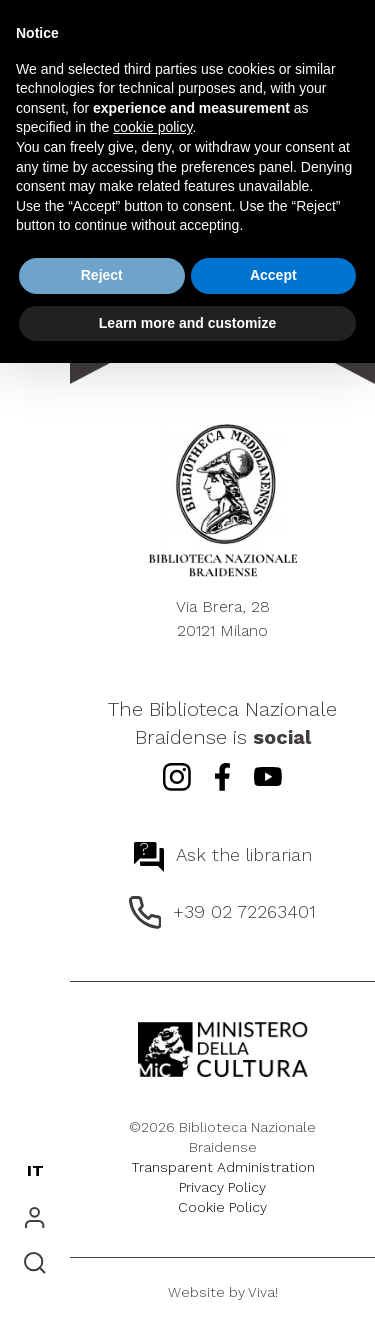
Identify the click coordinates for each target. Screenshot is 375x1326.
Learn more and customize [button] (187, 323)
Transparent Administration (223, 1167)
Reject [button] (102, 275)
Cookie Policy (222, 1207)
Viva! (263, 1292)
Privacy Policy (222, 1187)
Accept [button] (273, 275)
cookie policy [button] (152, 127)
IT (35, 1170)
